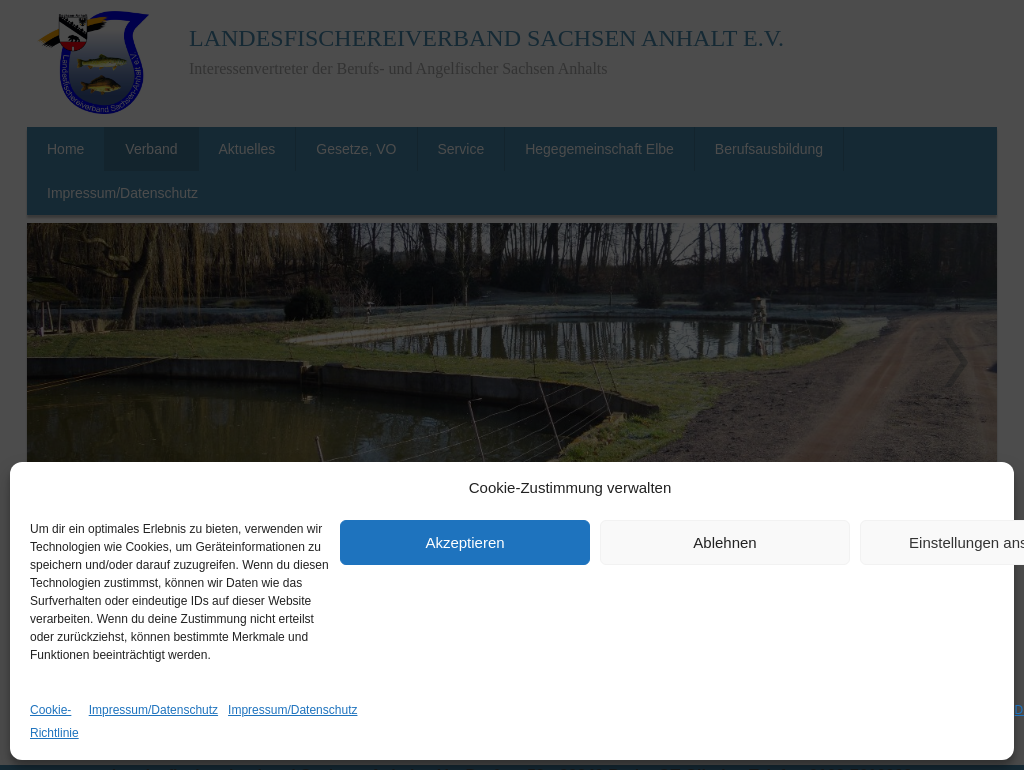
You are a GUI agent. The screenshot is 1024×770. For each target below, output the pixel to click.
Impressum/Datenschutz (153, 710)
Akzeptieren (464, 542)
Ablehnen (724, 542)
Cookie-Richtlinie (54, 721)
